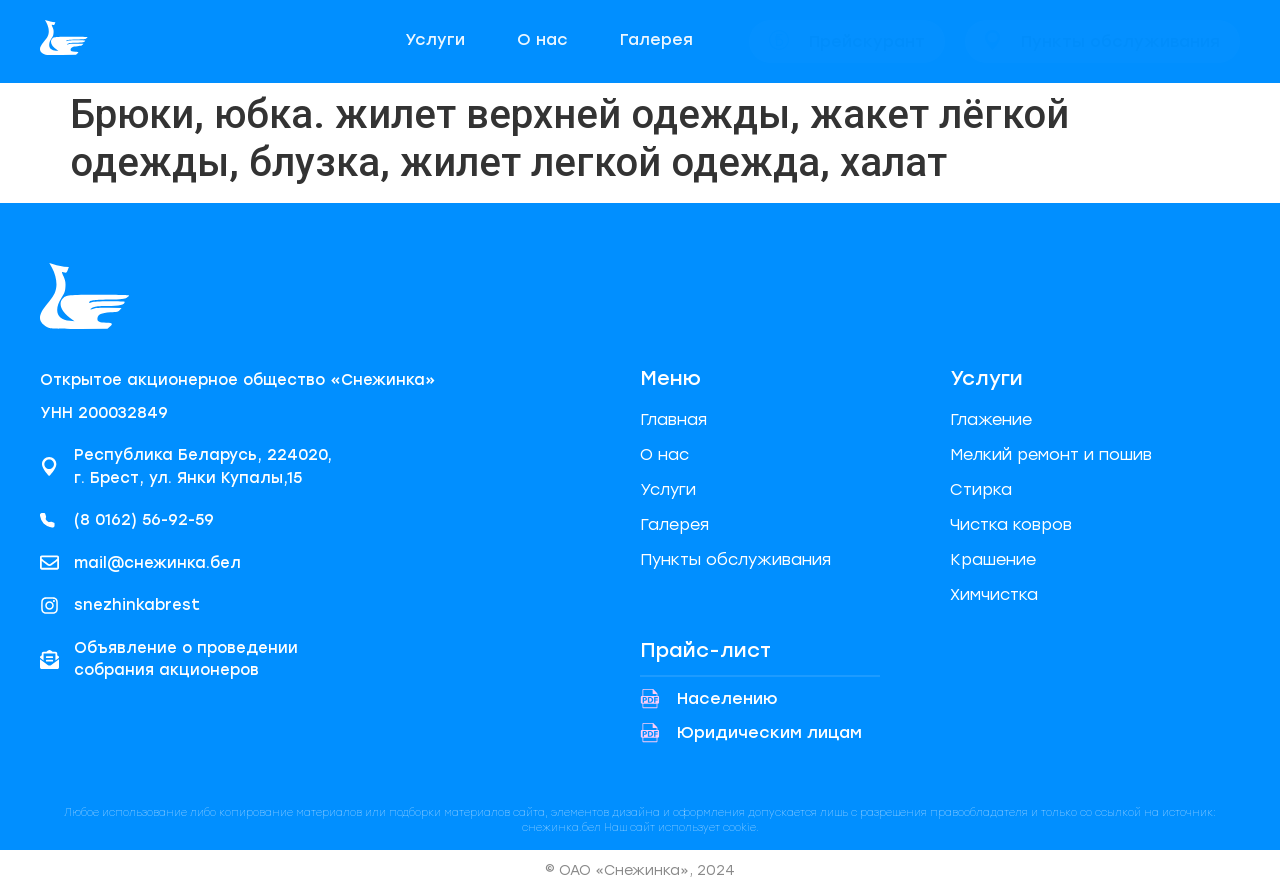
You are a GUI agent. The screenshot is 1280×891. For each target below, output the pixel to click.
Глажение (991, 419)
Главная (673, 419)
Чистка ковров (1011, 524)
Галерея (674, 524)
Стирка (981, 489)
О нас (664, 454)
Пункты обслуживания (735, 559)
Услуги (668, 489)
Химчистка (994, 594)
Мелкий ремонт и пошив (1051, 454)
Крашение (993, 559)
